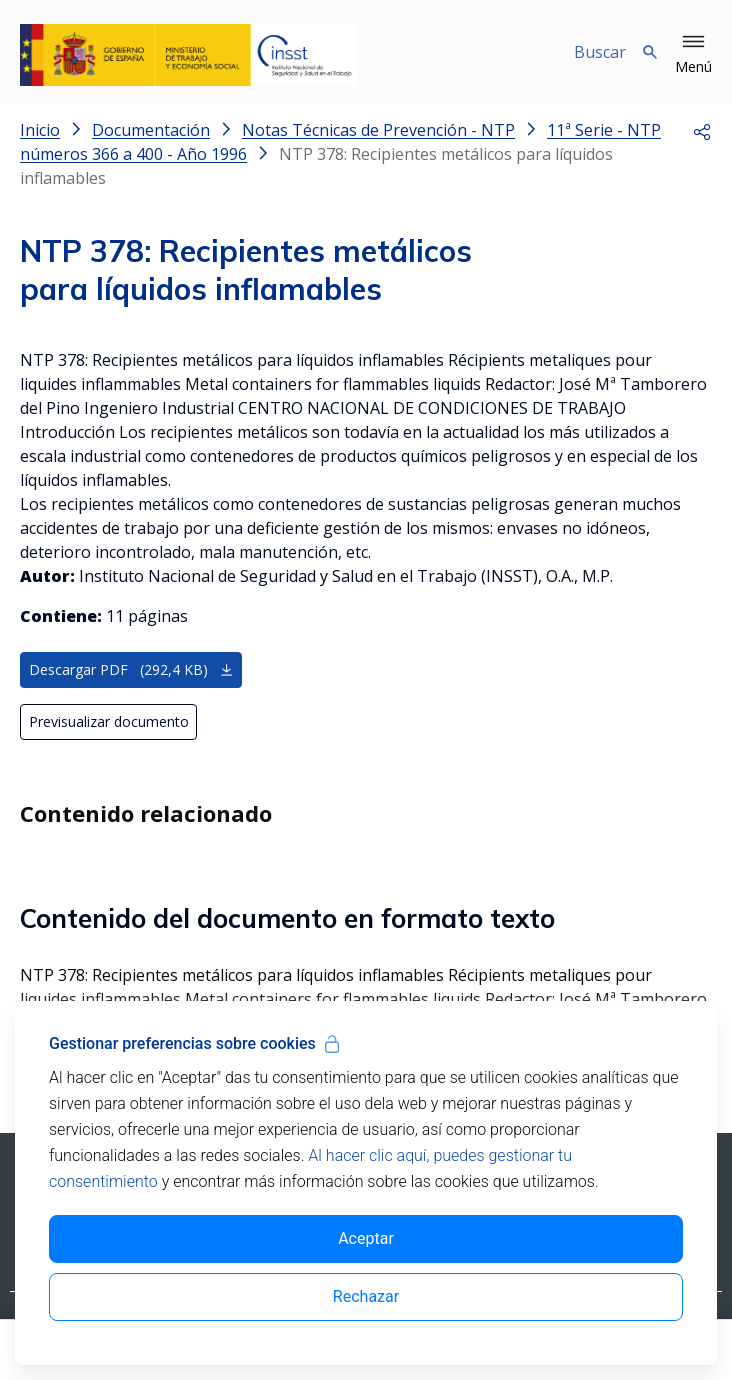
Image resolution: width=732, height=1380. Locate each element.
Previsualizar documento (109, 721)
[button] (693, 55)
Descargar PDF (131, 669)
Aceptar (366, 1238)
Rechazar (366, 1296)
